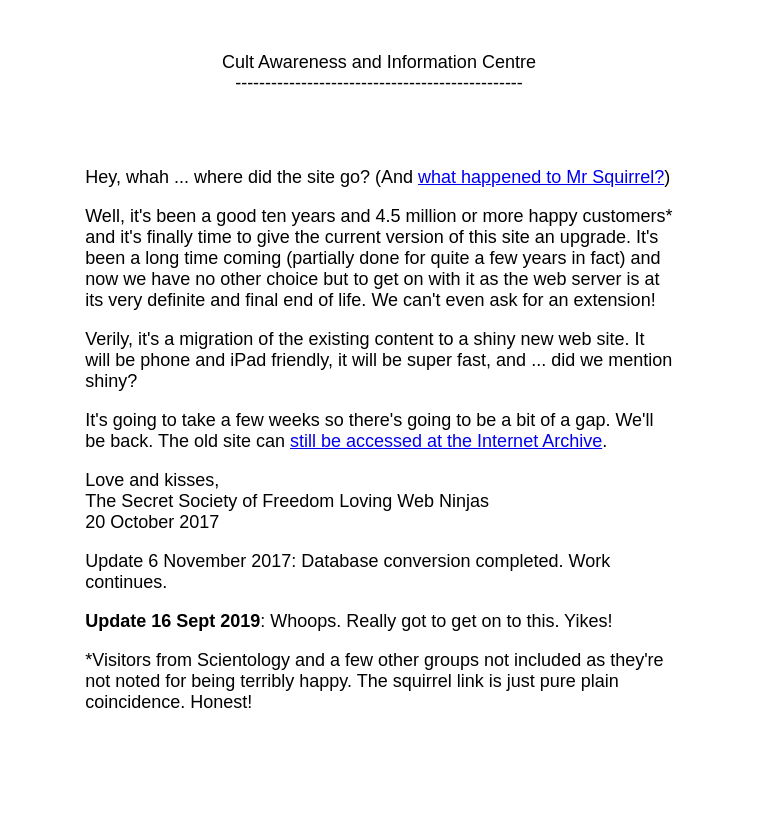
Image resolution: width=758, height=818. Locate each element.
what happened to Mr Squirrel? (541, 177)
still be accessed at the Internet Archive (446, 441)
